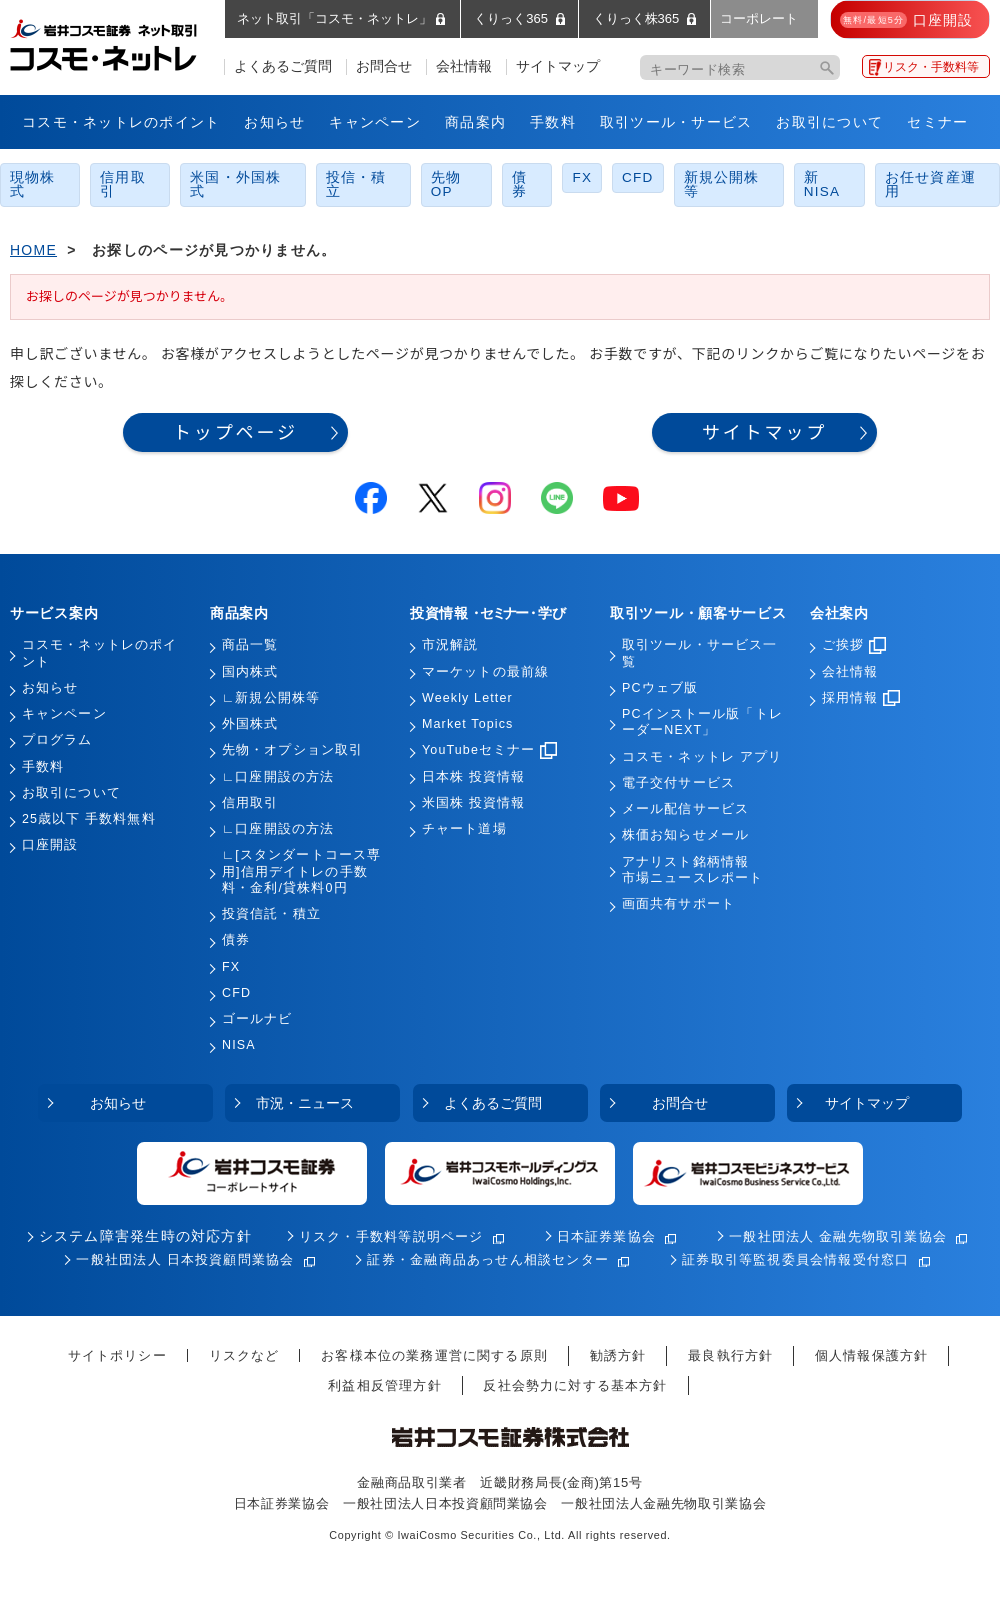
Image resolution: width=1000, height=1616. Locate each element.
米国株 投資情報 (473, 803)
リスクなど (244, 1355)
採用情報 (861, 698)
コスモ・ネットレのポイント (121, 122)
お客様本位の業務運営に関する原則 (434, 1355)
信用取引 (123, 184)
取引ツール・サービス (676, 122)
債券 (519, 184)
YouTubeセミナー (489, 750)
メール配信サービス (685, 809)
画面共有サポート (678, 904)
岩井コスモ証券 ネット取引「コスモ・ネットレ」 (127, 43)
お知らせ (274, 122)
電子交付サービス (678, 783)
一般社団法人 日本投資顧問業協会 (185, 1259)
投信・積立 (356, 184)
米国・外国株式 (235, 184)
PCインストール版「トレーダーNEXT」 (702, 722)
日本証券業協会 (607, 1236)
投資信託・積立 (271, 914)
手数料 (553, 122)
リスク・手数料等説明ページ (391, 1236)
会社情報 (464, 66)
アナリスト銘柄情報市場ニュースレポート (692, 870)
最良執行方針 (730, 1355)
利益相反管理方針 (384, 1385)
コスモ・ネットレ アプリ (702, 757)
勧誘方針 (618, 1355)
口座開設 (50, 845)
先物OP (446, 184)
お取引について (829, 122)
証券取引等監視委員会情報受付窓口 (795, 1259)
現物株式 (33, 184)
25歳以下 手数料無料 (89, 819)
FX (582, 177)
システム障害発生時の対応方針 (145, 1236)
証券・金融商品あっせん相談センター (488, 1259)
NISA (239, 1045)
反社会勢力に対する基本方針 (575, 1385)
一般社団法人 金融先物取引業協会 (838, 1236)
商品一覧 (250, 645)
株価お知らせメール (685, 835)
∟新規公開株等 (271, 698)
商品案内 (475, 122)
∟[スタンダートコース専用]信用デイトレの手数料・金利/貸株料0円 (301, 871)
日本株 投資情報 (473, 777)
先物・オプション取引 (292, 750)
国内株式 (250, 672)
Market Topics (467, 724)
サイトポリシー (117, 1355)
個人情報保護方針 (871, 1355)
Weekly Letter (467, 698)
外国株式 (250, 724)
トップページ (235, 432)
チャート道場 (464, 829)
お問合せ (384, 66)
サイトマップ (558, 66)
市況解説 (450, 645)
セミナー (937, 122)
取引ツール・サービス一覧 (699, 653)
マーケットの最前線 (485, 672)
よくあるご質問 (283, 66)
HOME (33, 250)
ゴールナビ (257, 1019)
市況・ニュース (305, 1103)
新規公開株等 (722, 184)
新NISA (822, 184)
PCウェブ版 (660, 688)
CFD (637, 177)
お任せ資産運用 (930, 184)
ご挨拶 (854, 645)
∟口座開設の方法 (278, 777)
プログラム (57, 740)
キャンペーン (375, 122)
